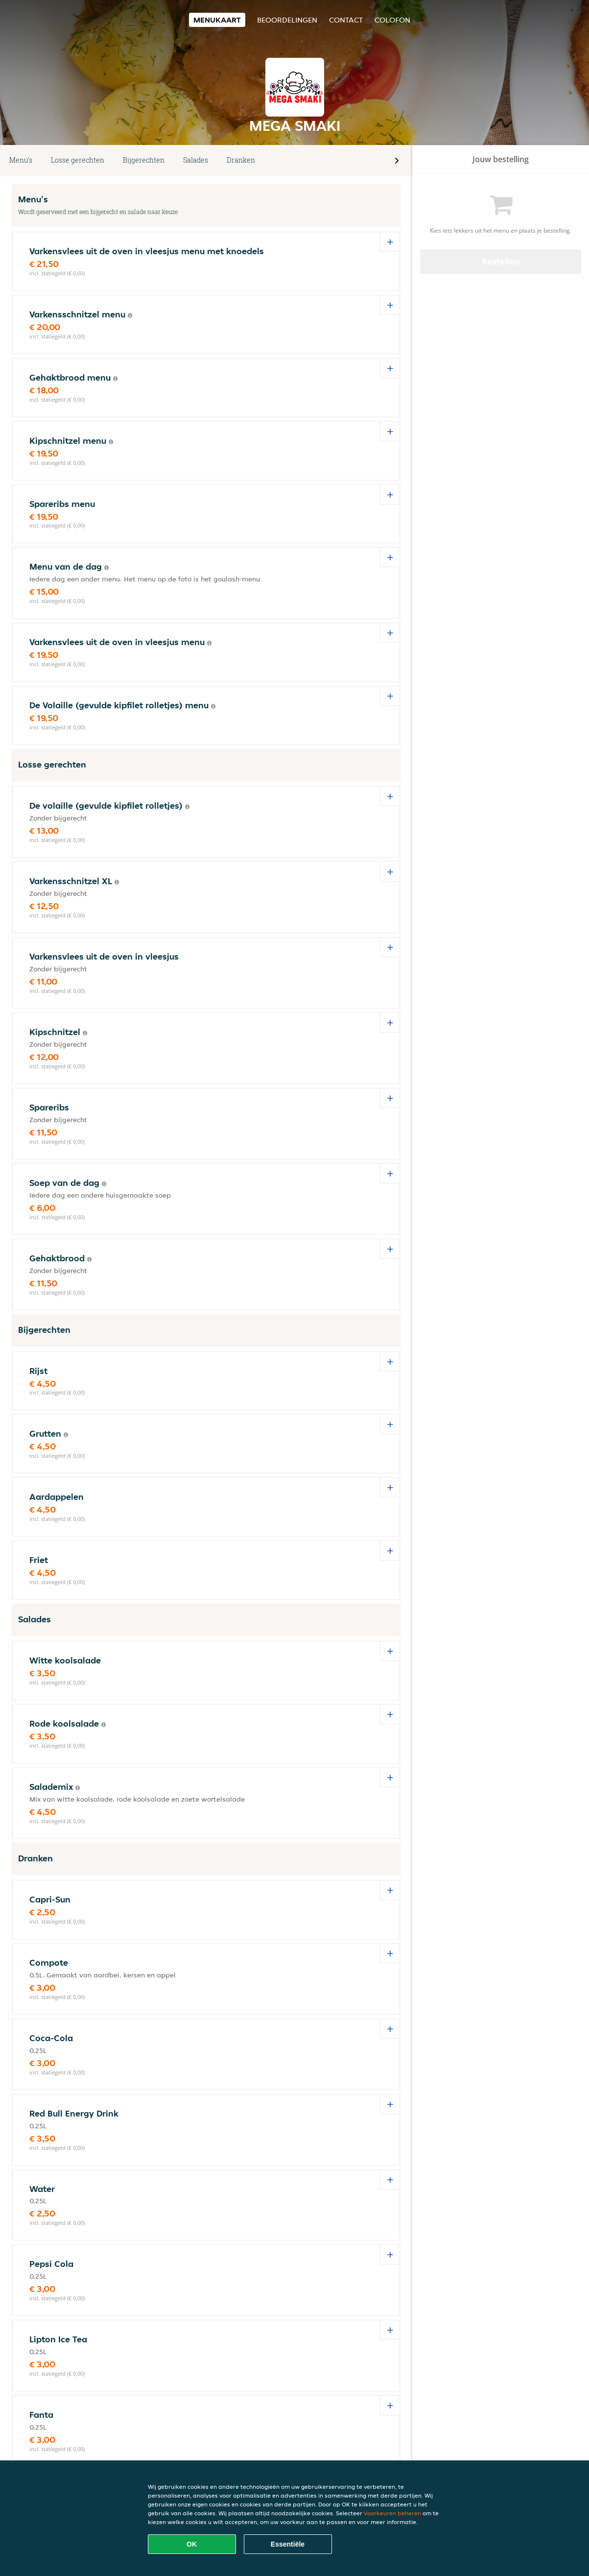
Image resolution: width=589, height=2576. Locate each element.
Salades (195, 160)
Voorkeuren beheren (392, 2513)
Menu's (20, 160)
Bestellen (501, 261)
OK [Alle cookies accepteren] (192, 2544)
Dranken (241, 160)
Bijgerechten (144, 160)
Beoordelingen (287, 20)
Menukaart (217, 20)
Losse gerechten (77, 160)
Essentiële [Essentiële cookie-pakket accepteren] (288, 2544)
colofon (392, 20)
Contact (346, 20)
